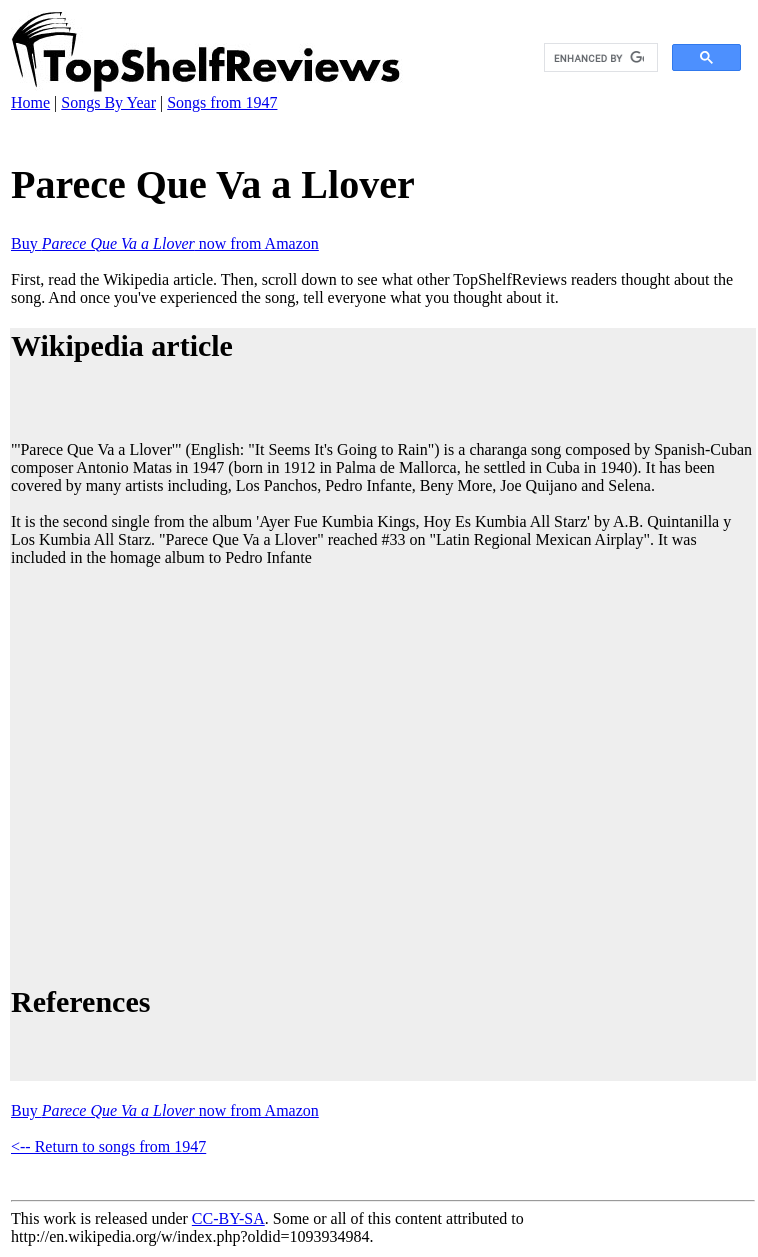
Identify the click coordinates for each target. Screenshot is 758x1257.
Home (30, 102)
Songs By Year (108, 102)
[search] (599, 58)
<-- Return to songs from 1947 (108, 1146)
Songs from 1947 (222, 102)
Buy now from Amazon (165, 243)
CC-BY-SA (228, 1218)
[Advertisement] (187, 772)
